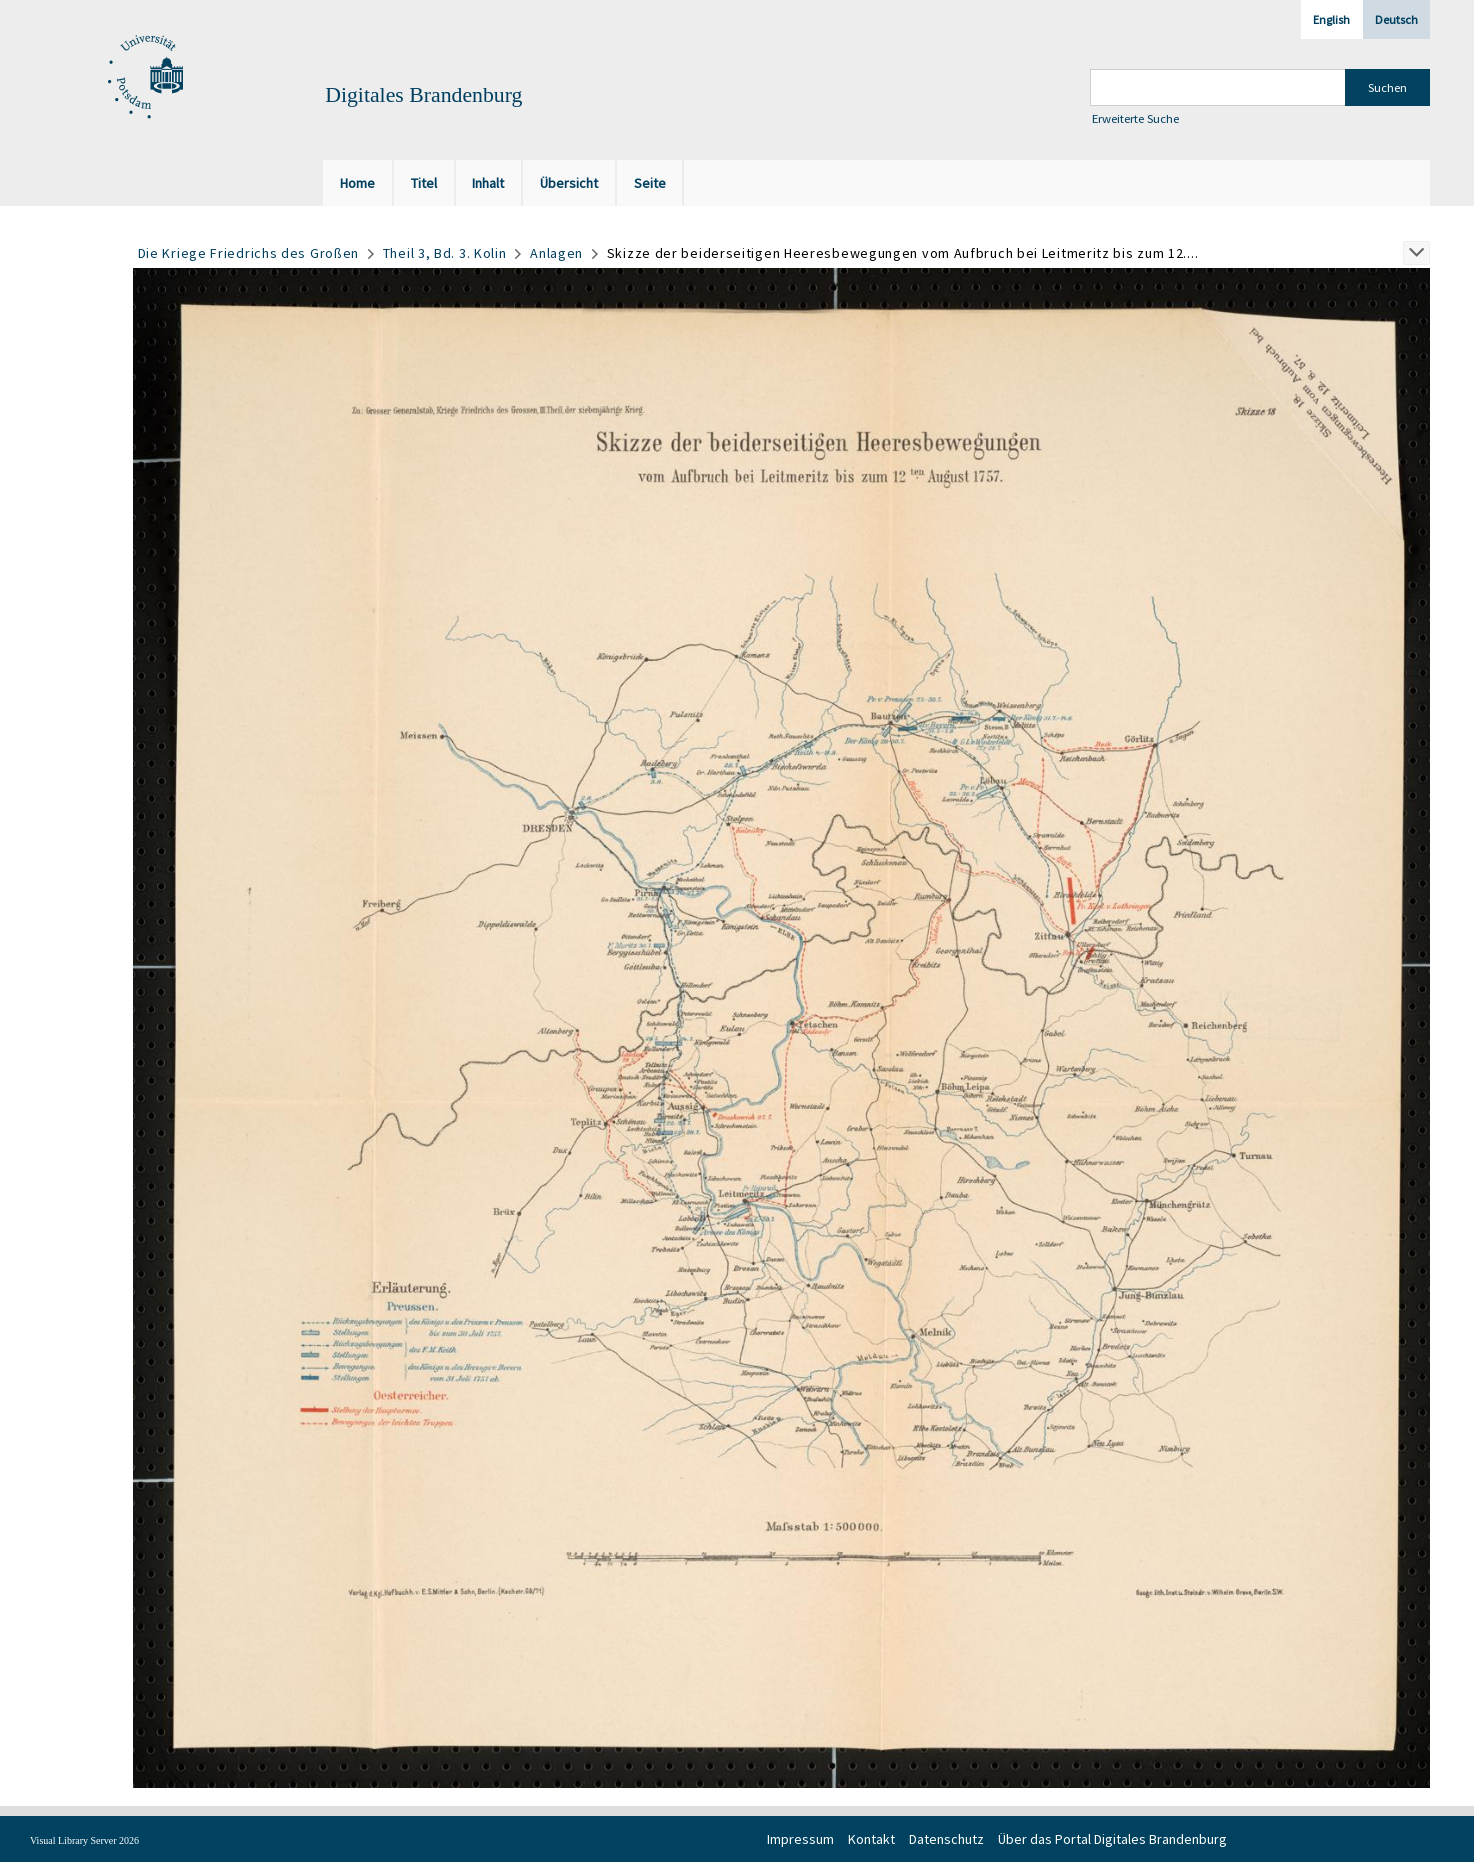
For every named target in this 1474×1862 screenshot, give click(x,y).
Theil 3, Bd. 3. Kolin (445, 253)
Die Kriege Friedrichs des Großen (248, 253)
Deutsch (1396, 19)
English (1331, 19)
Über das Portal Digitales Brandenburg (1112, 1839)
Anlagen (556, 253)
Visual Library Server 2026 (84, 1840)
